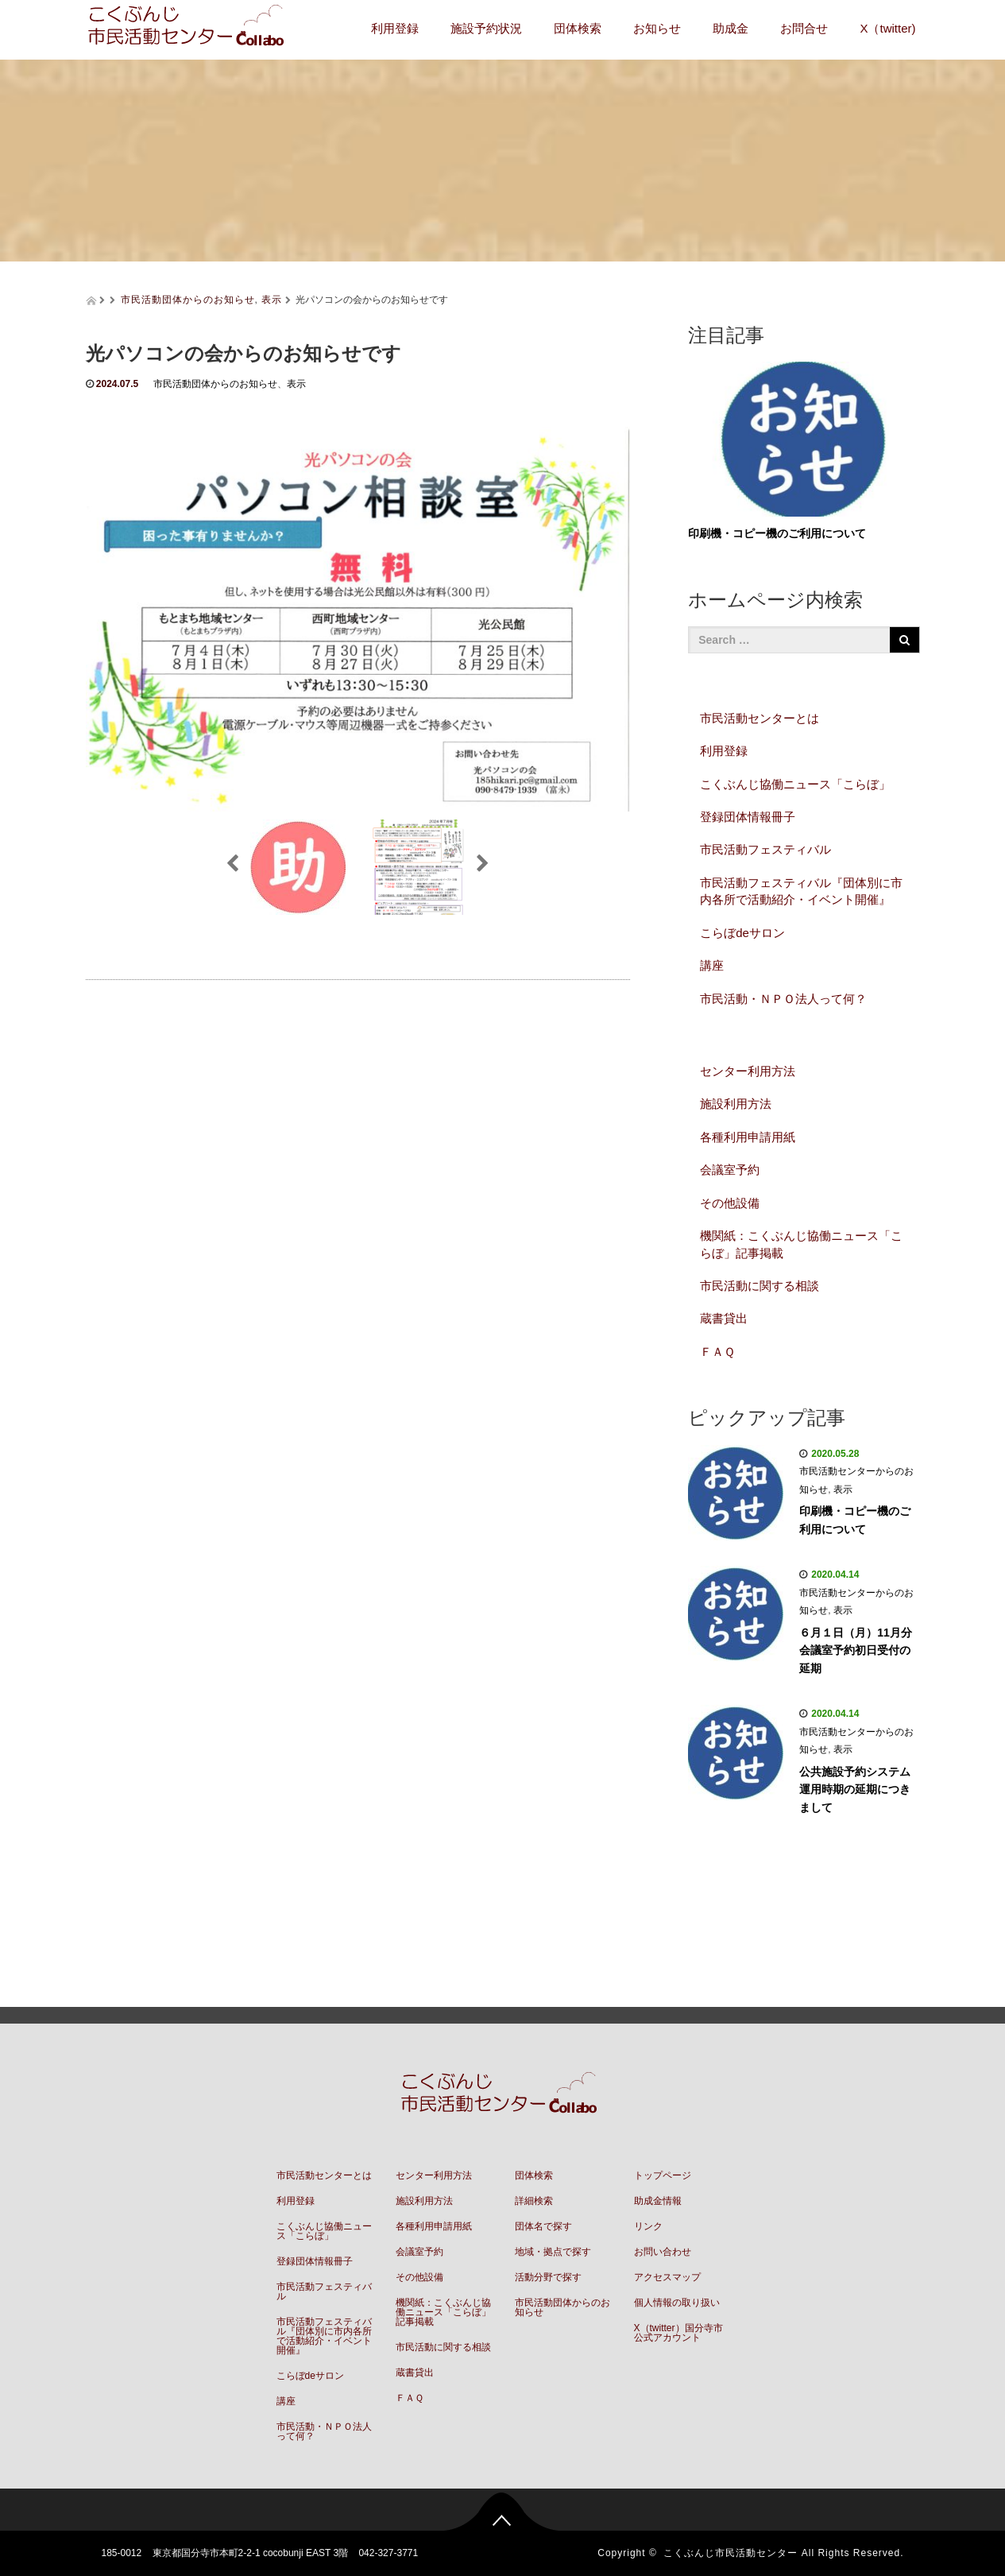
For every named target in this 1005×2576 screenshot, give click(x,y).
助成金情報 (658, 2200)
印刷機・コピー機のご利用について (777, 533)
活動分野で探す (548, 2277)
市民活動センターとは (759, 718)
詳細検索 (534, 2200)
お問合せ (804, 28)
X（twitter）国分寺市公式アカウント (678, 2332)
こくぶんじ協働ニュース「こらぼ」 (795, 784)
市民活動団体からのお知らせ (188, 299)
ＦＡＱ (717, 1351)
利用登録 (395, 28)
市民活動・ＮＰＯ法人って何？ (783, 998)
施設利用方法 (735, 1103)
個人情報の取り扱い (677, 2302)
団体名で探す (543, 2226)
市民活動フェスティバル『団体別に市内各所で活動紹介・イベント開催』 (801, 891)
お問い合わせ (662, 2251)
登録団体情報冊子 (747, 816)
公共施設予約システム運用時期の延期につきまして (854, 1789)
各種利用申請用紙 (747, 1137)
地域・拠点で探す (553, 2251)
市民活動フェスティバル (765, 849)
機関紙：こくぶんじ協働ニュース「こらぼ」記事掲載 (801, 1244)
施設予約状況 (486, 28)
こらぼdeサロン (742, 932)
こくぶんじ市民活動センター (730, 2553)
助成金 (730, 28)
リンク (648, 2226)
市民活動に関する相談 (759, 1285)
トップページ (662, 2175)
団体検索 (577, 28)
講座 (712, 965)
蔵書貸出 (724, 1318)
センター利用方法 (747, 1071)
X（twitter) (887, 28)
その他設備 (730, 1203)
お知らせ (657, 28)
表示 (271, 299)
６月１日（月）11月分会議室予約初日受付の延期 (855, 1650)
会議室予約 (730, 1169)
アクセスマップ (667, 2277)
